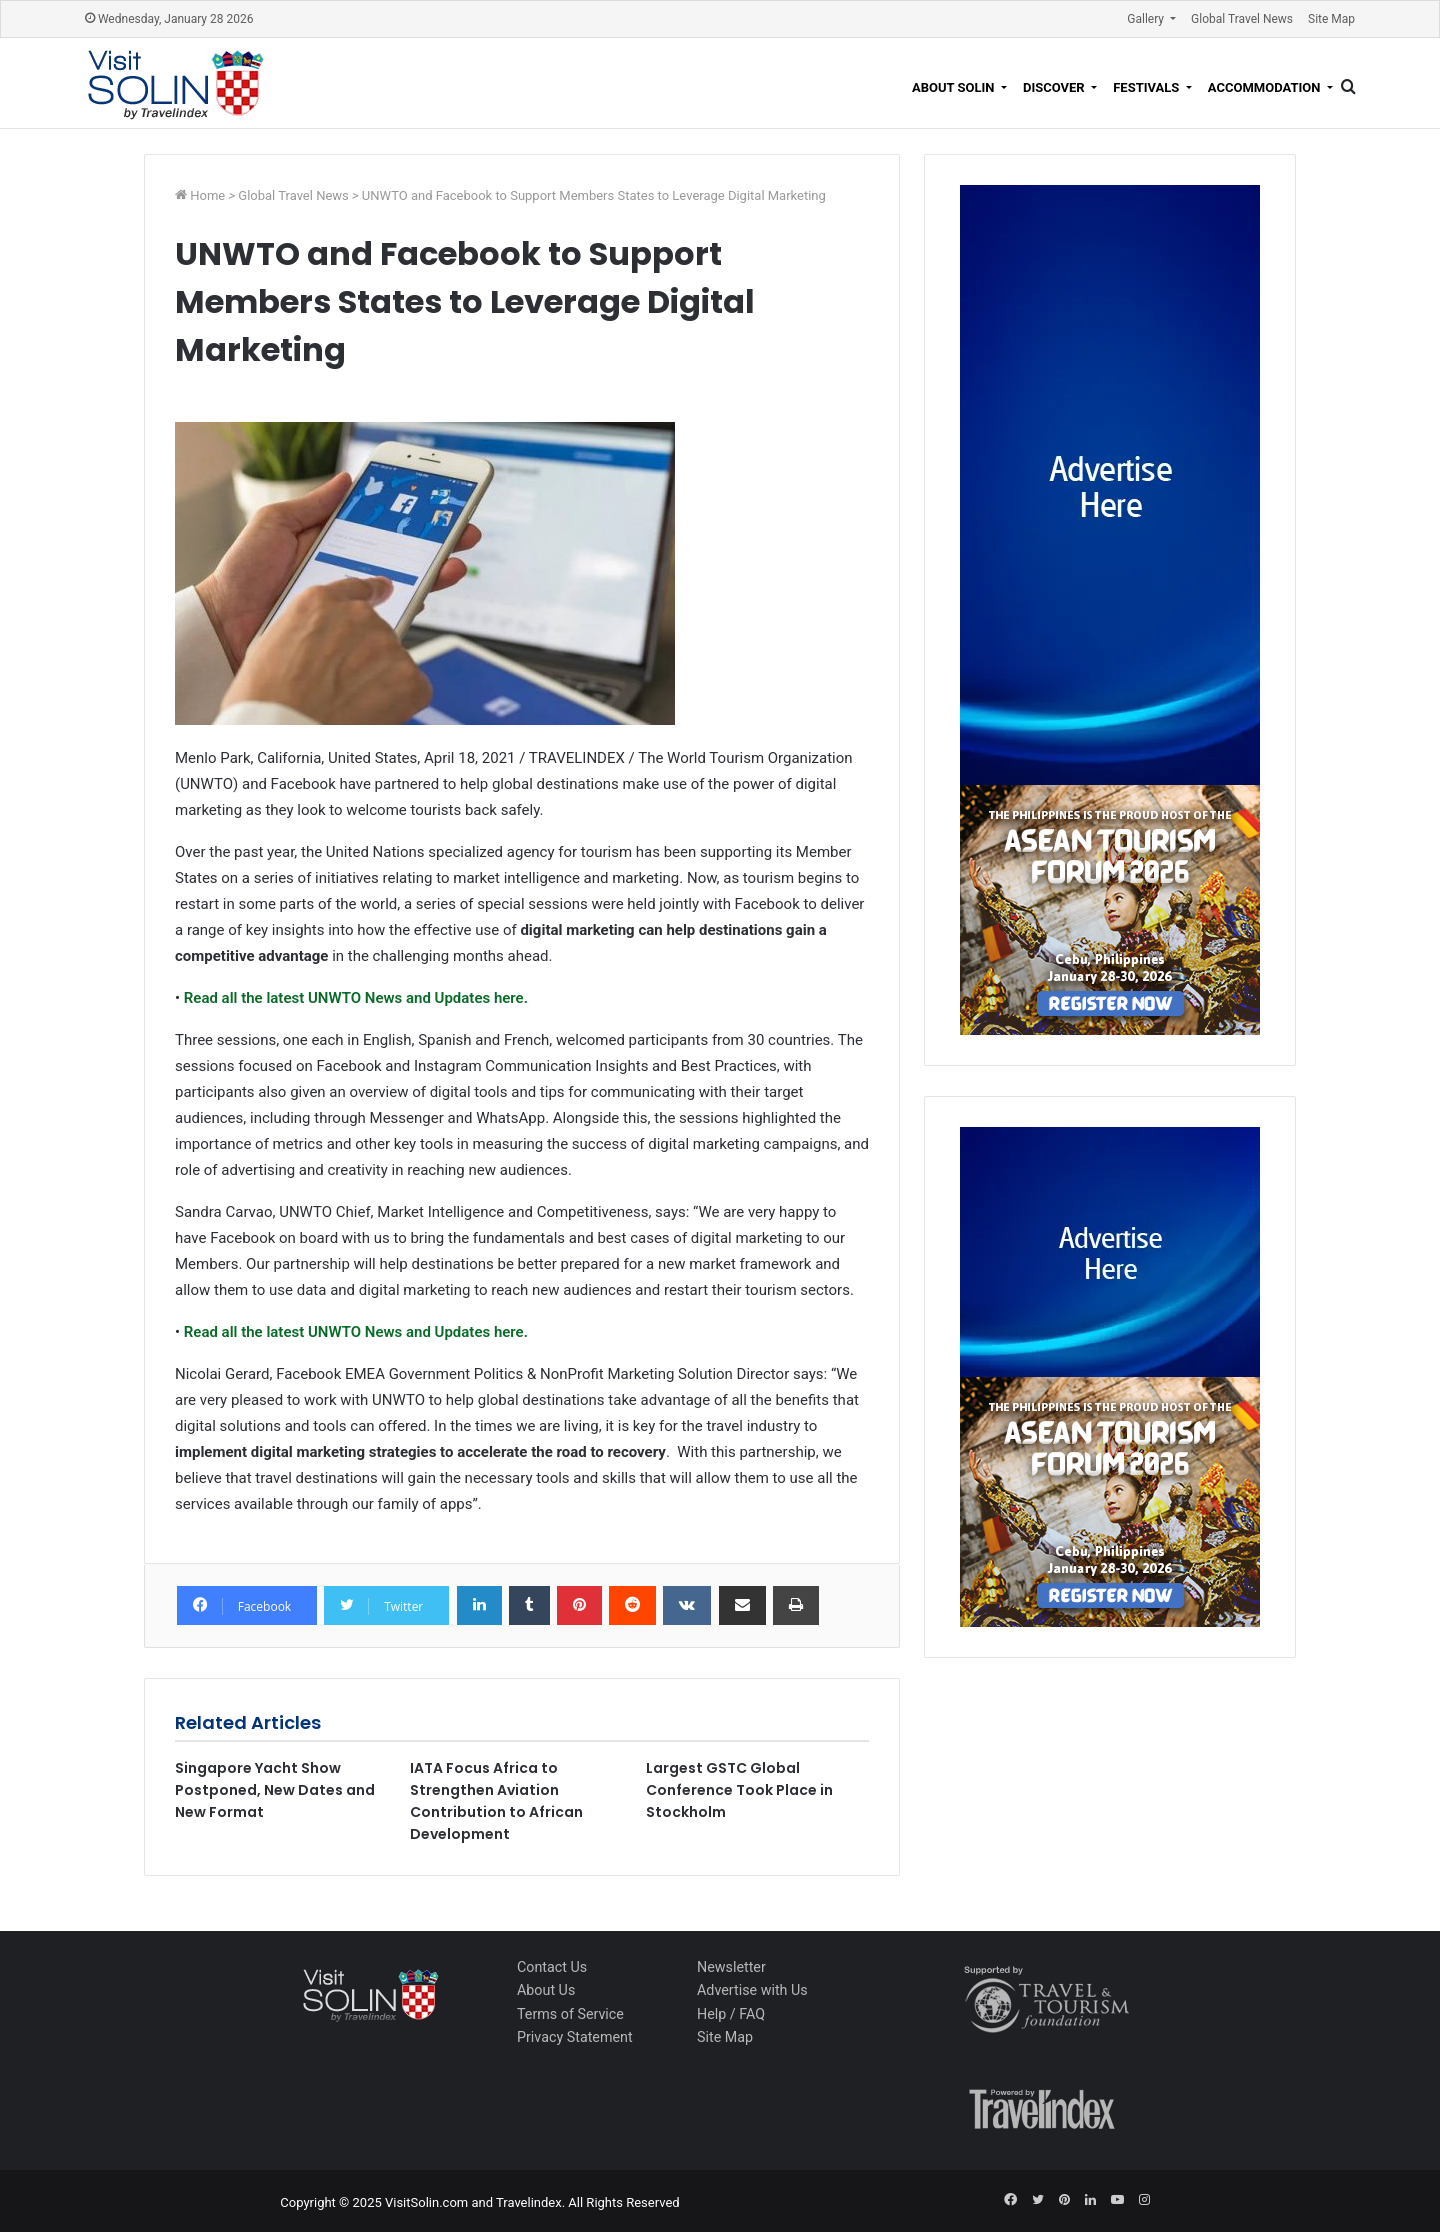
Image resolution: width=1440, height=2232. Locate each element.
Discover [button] (1055, 87)
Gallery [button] (1147, 19)
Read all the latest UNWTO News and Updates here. (354, 998)
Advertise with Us (752, 1990)
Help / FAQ (731, 2014)
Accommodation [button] (1266, 87)
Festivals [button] (1147, 87)
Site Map (1331, 19)
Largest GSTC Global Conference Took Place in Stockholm (739, 1790)
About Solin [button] (955, 87)
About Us (546, 1990)
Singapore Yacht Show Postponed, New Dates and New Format (275, 1790)
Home (209, 195)
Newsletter (731, 1967)
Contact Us (552, 1967)
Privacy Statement (575, 2037)
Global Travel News (1242, 19)
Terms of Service (570, 2014)
